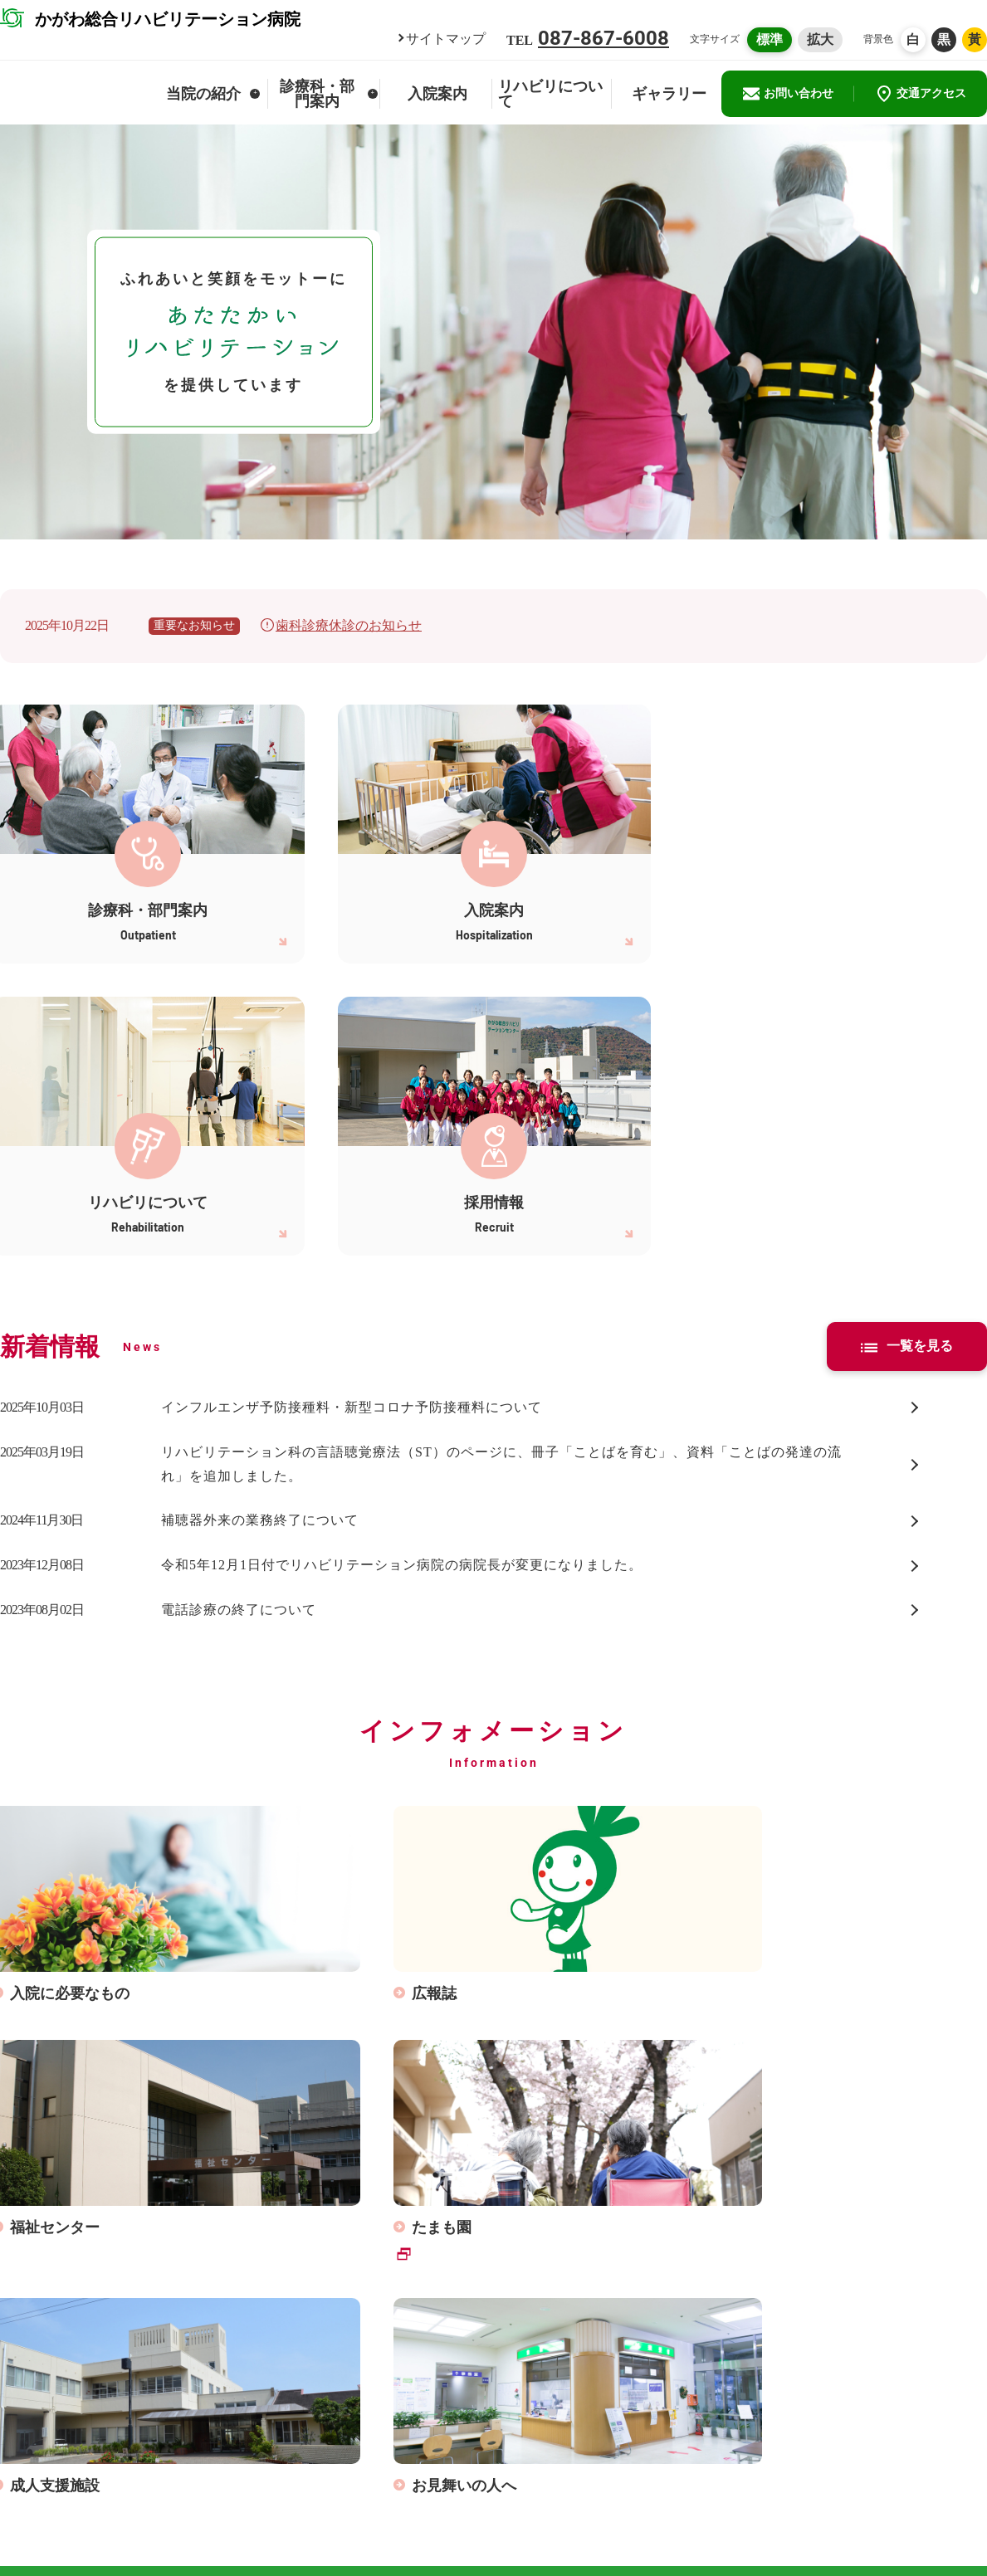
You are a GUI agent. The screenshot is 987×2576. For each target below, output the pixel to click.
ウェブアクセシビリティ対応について (902, 2504)
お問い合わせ (788, 93)
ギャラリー (669, 93)
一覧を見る (907, 1053)
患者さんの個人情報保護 (657, 2477)
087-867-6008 (603, 38)
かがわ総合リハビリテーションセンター (875, 2452)
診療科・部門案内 (328, 94)
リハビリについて (550, 94)
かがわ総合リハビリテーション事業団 (869, 2477)
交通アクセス (921, 93)
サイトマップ (446, 39)
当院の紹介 (213, 93)
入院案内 (437, 93)
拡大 (820, 39)
